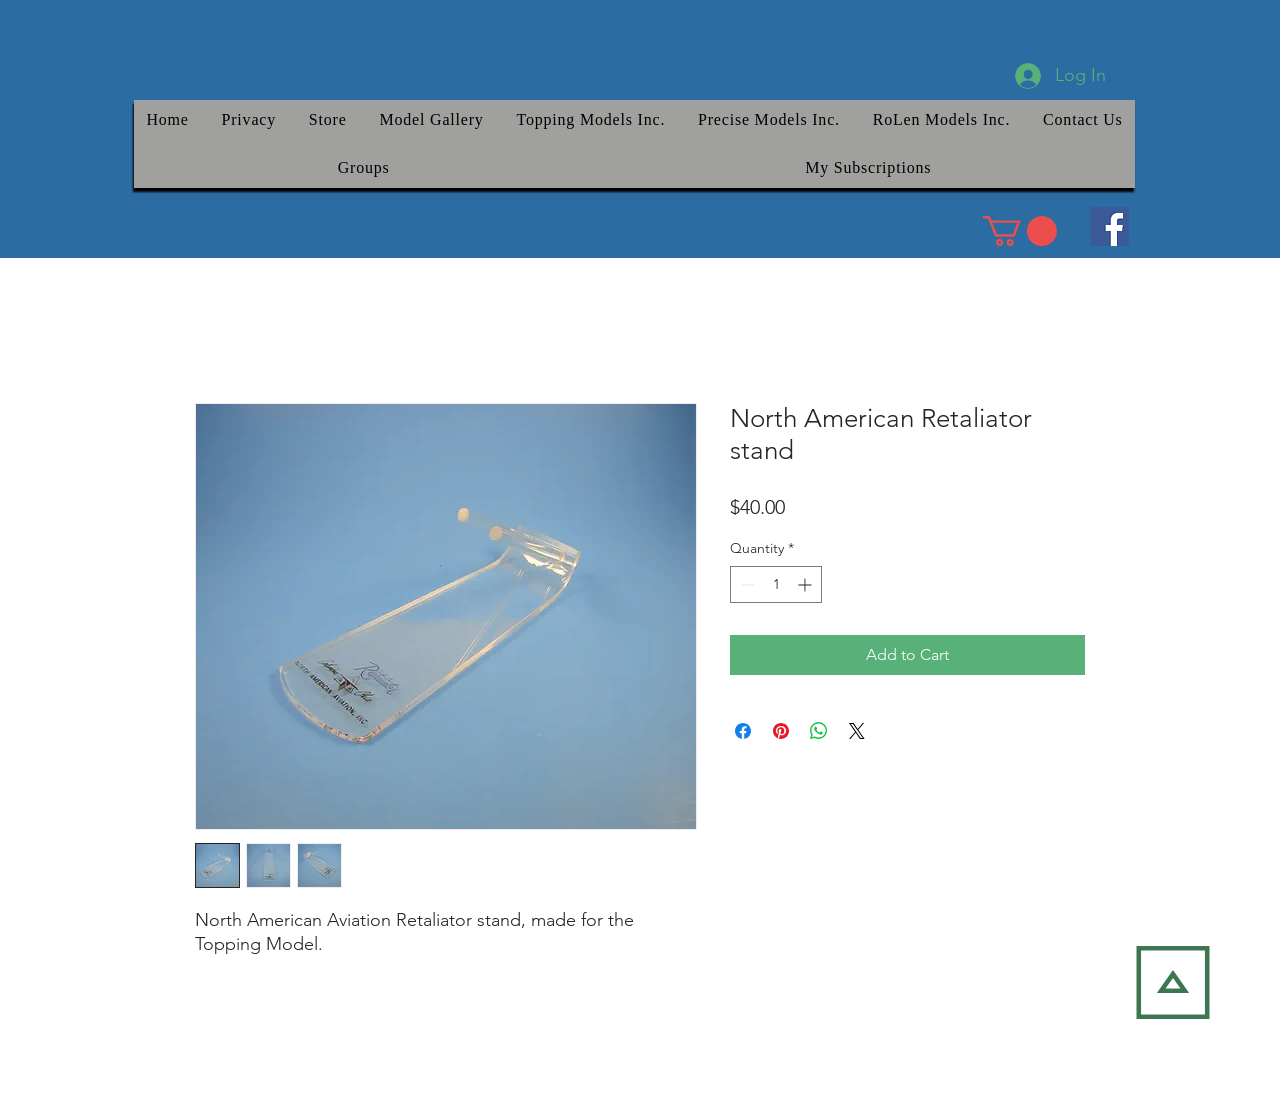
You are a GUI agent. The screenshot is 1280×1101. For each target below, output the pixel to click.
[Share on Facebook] (743, 731)
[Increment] (806, 584)
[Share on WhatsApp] (819, 731)
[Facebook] (1109, 226)
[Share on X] (857, 731)
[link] (1020, 231)
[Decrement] (745, 584)
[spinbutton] (776, 584)
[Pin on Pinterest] (781, 731)
